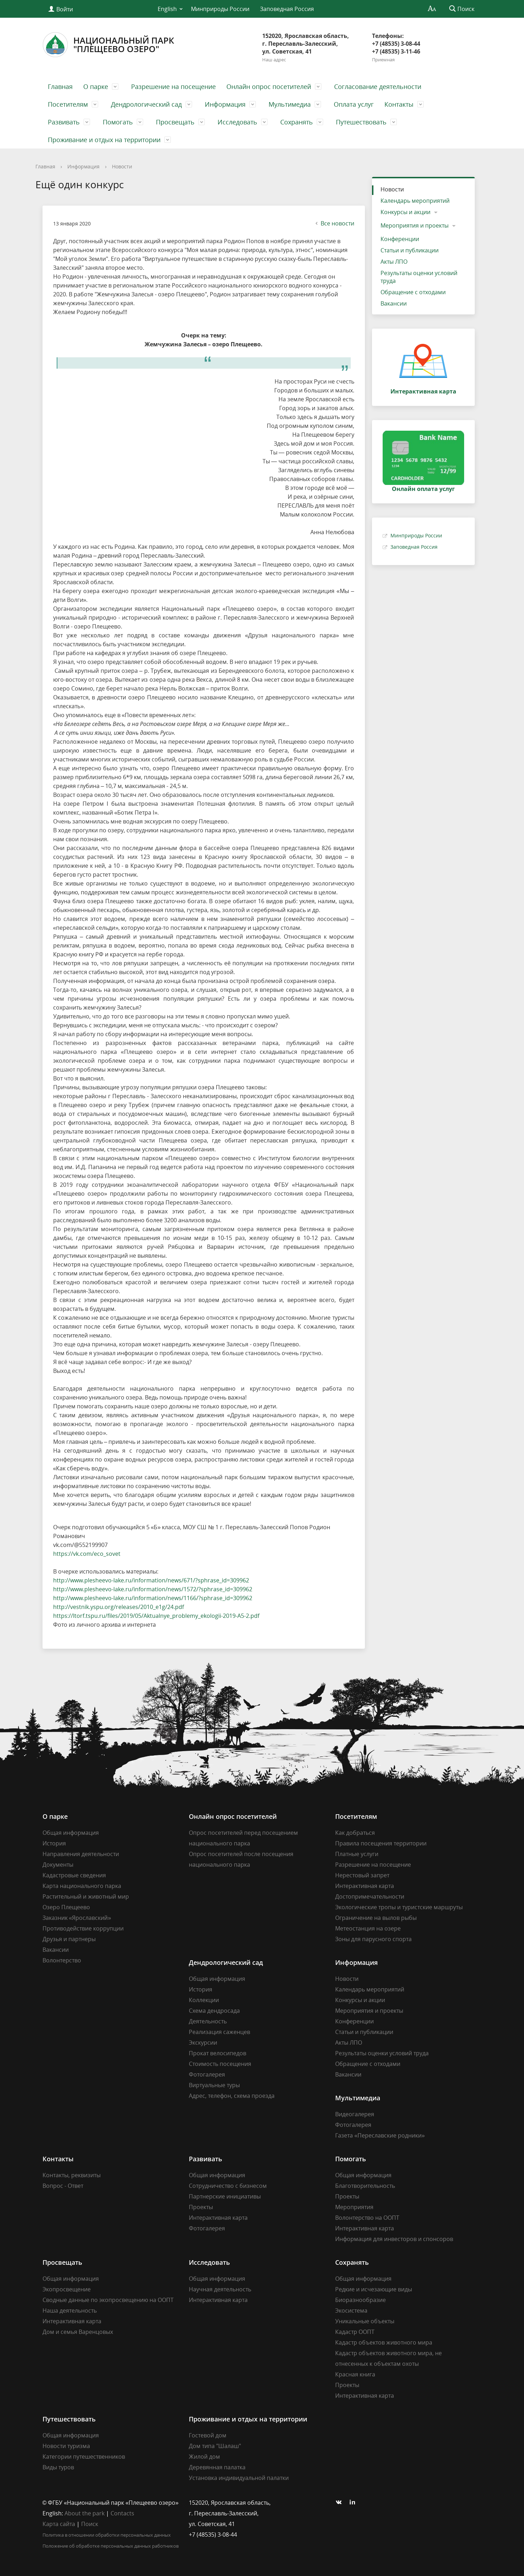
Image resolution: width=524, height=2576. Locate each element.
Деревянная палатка (217, 2467)
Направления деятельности (81, 1854)
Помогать (118, 122)
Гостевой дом (207, 2435)
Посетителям (68, 104)
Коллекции (204, 2000)
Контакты (398, 104)
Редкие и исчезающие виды (373, 2289)
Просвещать (175, 122)
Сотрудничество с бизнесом (228, 2186)
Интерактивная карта (364, 1886)
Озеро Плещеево (66, 1907)
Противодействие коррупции (83, 1928)
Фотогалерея (207, 2074)
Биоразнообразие (360, 2300)
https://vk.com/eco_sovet (86, 1554)
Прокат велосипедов (217, 2053)
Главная (60, 86)
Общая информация (71, 1833)
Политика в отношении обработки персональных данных (107, 2535)
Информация (225, 104)
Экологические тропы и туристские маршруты (399, 1907)
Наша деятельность (70, 2310)
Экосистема (351, 2310)
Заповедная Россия (287, 9)
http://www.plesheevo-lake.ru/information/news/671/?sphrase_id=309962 (151, 1580)
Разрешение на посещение (173, 86)
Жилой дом (204, 2456)
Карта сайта (59, 2524)
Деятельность (208, 2021)
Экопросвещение (67, 2289)
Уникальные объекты (364, 2321)
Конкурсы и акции (405, 212)
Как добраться (355, 1833)
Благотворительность (365, 2186)
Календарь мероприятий (415, 201)
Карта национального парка (82, 1886)
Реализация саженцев (219, 2032)
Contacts (122, 2513)
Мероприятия (354, 2207)
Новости (122, 166)
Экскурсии (203, 2042)
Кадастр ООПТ (354, 2332)
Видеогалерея (354, 2114)
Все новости (334, 223)
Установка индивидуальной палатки (239, 2478)
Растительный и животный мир (86, 1896)
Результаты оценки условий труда (419, 277)
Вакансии (394, 303)
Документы (58, 1864)
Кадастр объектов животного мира (383, 2342)
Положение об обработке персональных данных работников (111, 2546)
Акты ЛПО (394, 262)
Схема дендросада (214, 2011)
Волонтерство (62, 1960)
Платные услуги (356, 1854)
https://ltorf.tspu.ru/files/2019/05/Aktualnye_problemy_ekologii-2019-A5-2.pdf (156, 1616)
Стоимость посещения (220, 2064)
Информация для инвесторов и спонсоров (394, 2239)
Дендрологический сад (146, 104)
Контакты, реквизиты (72, 2175)
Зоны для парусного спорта (373, 1939)
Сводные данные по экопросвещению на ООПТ (108, 2300)
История (54, 1843)
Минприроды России (220, 9)
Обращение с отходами (413, 292)
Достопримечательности (369, 1896)
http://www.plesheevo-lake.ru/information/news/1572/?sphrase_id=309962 (152, 1589)
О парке (95, 86)
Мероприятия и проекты (415, 225)
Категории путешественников (84, 2456)
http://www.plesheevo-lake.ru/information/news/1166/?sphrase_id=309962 (152, 1598)
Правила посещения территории (381, 1843)
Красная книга (355, 2374)
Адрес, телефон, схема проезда (232, 2096)
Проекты (201, 2207)
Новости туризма (66, 2446)
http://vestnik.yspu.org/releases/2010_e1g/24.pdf (118, 1607)
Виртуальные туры (214, 2085)
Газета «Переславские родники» (380, 2135)
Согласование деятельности (377, 86)
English (167, 9)
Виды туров (58, 2467)
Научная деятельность (220, 2289)
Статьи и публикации (410, 250)
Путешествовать (361, 122)
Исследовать (237, 122)
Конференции (400, 239)
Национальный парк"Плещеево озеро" (108, 44)
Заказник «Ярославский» (77, 1918)
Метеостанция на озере (368, 1928)
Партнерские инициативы (225, 2196)
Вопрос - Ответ (63, 2186)
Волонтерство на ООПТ (367, 2218)
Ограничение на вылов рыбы (376, 1918)
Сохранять (296, 122)
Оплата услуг (354, 104)
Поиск (89, 2524)
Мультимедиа (290, 104)
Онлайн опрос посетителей (268, 86)
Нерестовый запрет (362, 1875)
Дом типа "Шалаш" (215, 2446)
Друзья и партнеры (69, 1939)
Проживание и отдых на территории (104, 139)
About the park (84, 2513)
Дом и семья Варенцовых (78, 2332)
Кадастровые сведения (74, 1875)
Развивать (64, 122)
